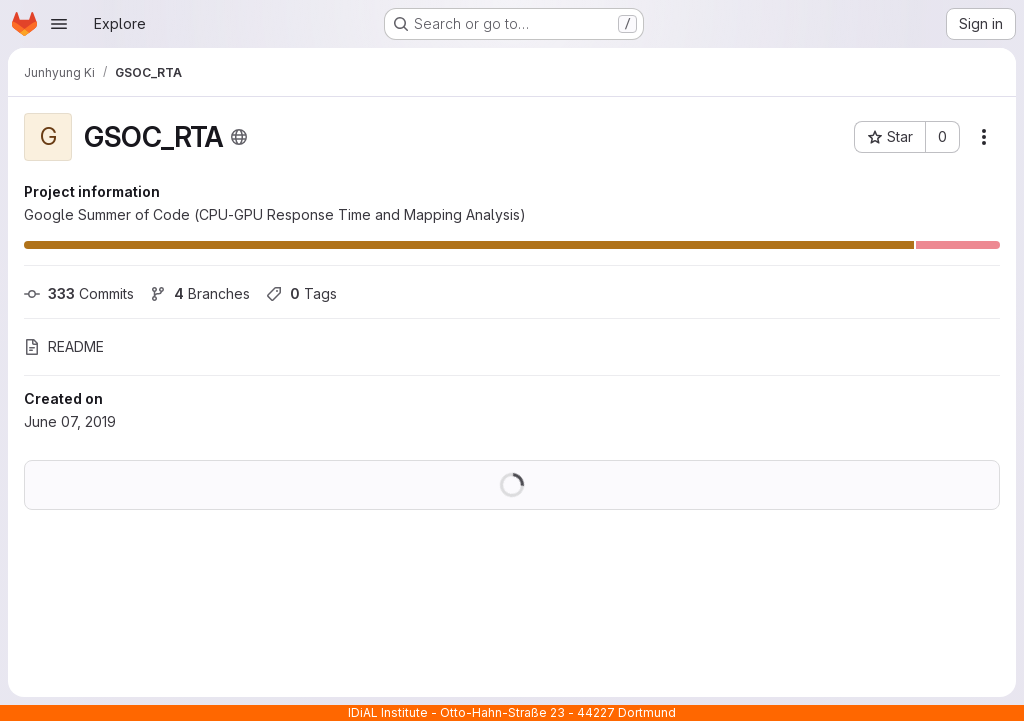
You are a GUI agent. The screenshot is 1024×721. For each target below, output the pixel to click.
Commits (79, 293)
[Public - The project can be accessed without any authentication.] (239, 137)
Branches (200, 293)
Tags (301, 293)
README (64, 346)
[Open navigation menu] (59, 24)
